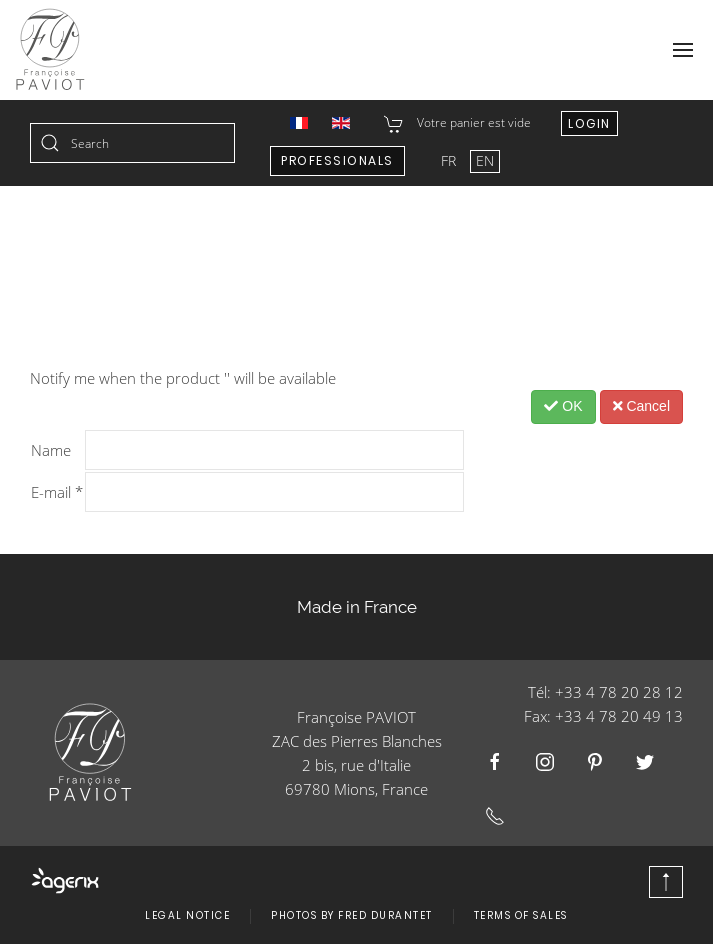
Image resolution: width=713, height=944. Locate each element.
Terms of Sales (521, 915)
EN (485, 160)
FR (450, 160)
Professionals (337, 160)
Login (589, 123)
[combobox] (132, 143)
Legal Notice (187, 915)
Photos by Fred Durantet (352, 915)
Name (51, 450)
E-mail (57, 492)
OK (563, 406)
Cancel (641, 406)
